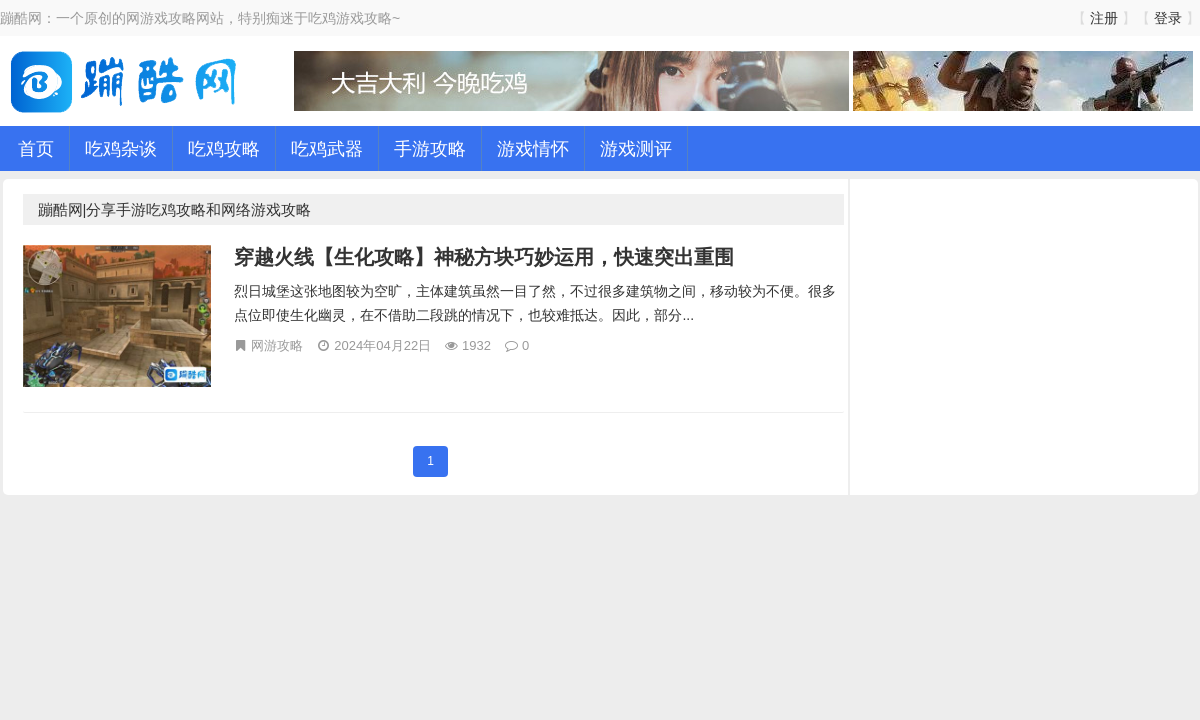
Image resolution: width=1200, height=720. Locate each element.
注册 (1104, 17)
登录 (1168, 17)
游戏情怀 (533, 148)
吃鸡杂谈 (121, 148)
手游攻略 (430, 148)
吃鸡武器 (327, 148)
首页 (36, 148)
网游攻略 (277, 345)
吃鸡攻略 (224, 148)
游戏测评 (636, 148)
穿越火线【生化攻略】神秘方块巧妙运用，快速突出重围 (484, 256)
